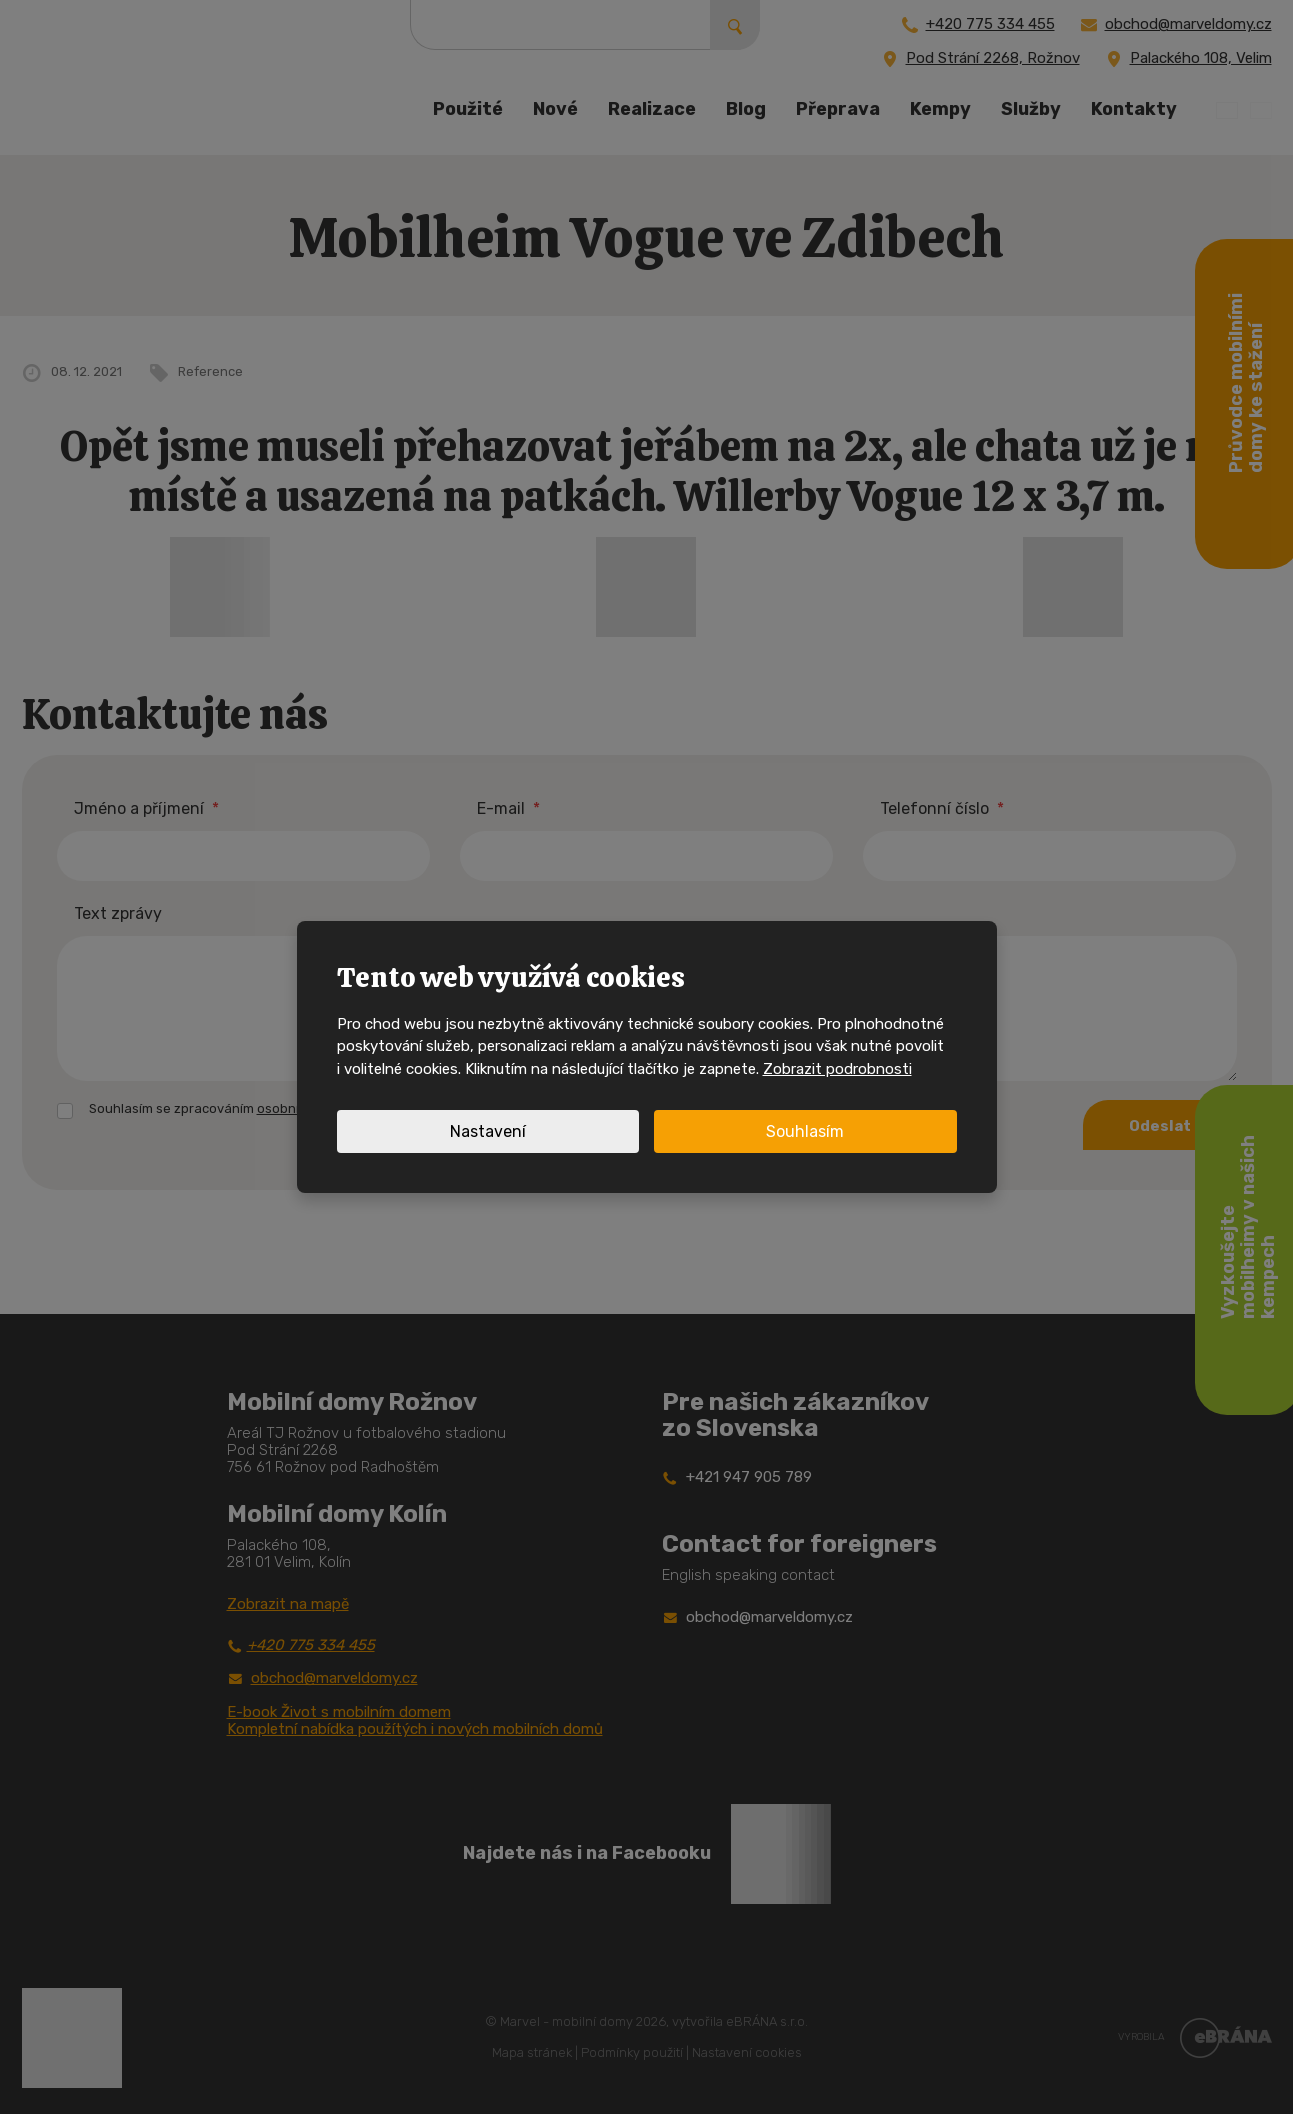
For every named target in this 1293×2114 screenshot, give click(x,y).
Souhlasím (805, 1131)
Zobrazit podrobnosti (837, 1069)
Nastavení (488, 1131)
